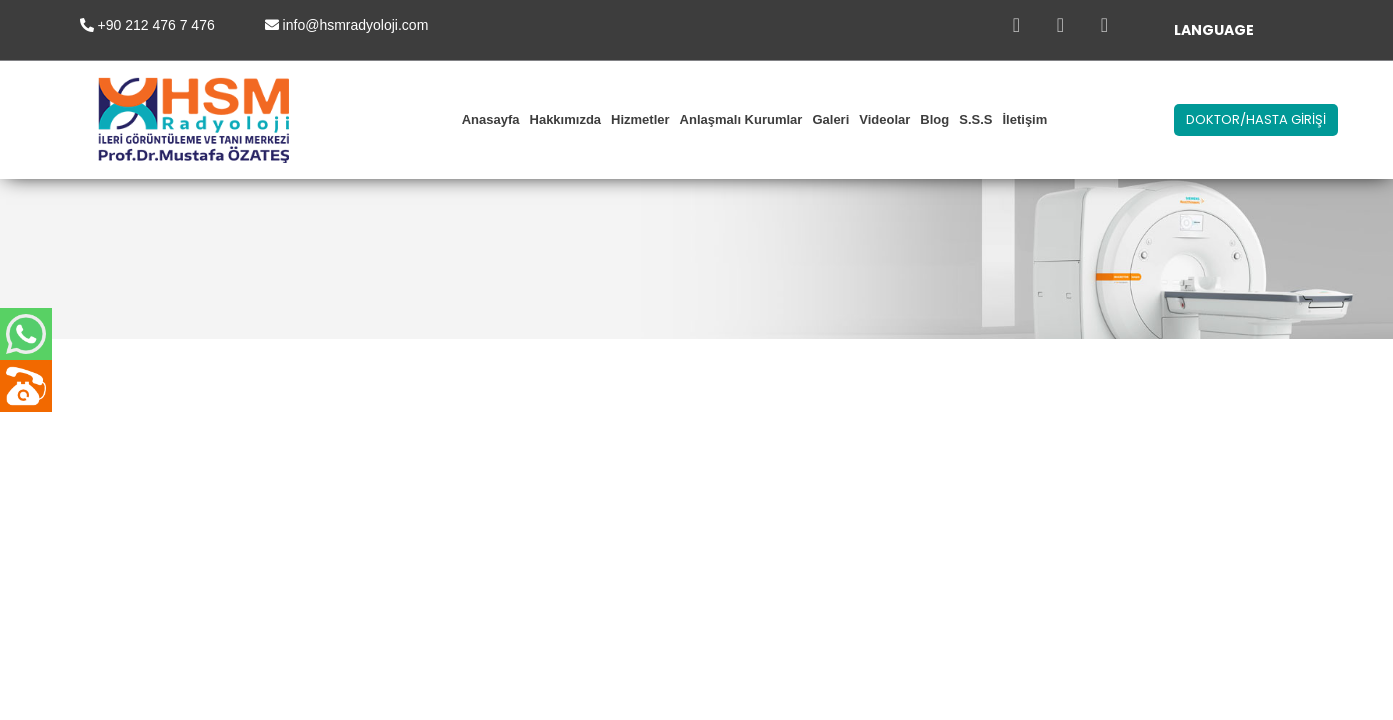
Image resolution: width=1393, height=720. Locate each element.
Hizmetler (640, 119)
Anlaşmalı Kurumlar (741, 119)
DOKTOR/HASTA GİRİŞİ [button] (1256, 119)
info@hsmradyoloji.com (356, 25)
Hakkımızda (566, 119)
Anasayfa (491, 119)
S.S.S (975, 119)
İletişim (1024, 119)
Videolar (884, 119)
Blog (934, 119)
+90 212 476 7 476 (156, 25)
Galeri (830, 119)
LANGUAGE (1214, 30)
